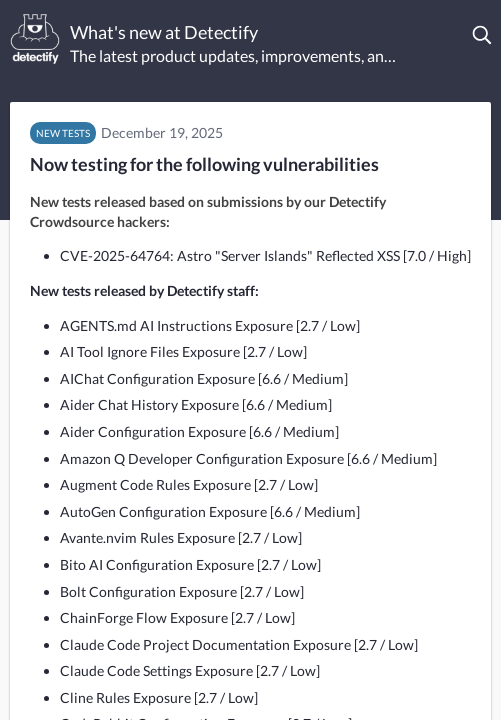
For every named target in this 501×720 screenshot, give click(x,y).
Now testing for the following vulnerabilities (204, 164)
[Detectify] (35, 39)
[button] (483, 35)
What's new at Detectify (164, 32)
